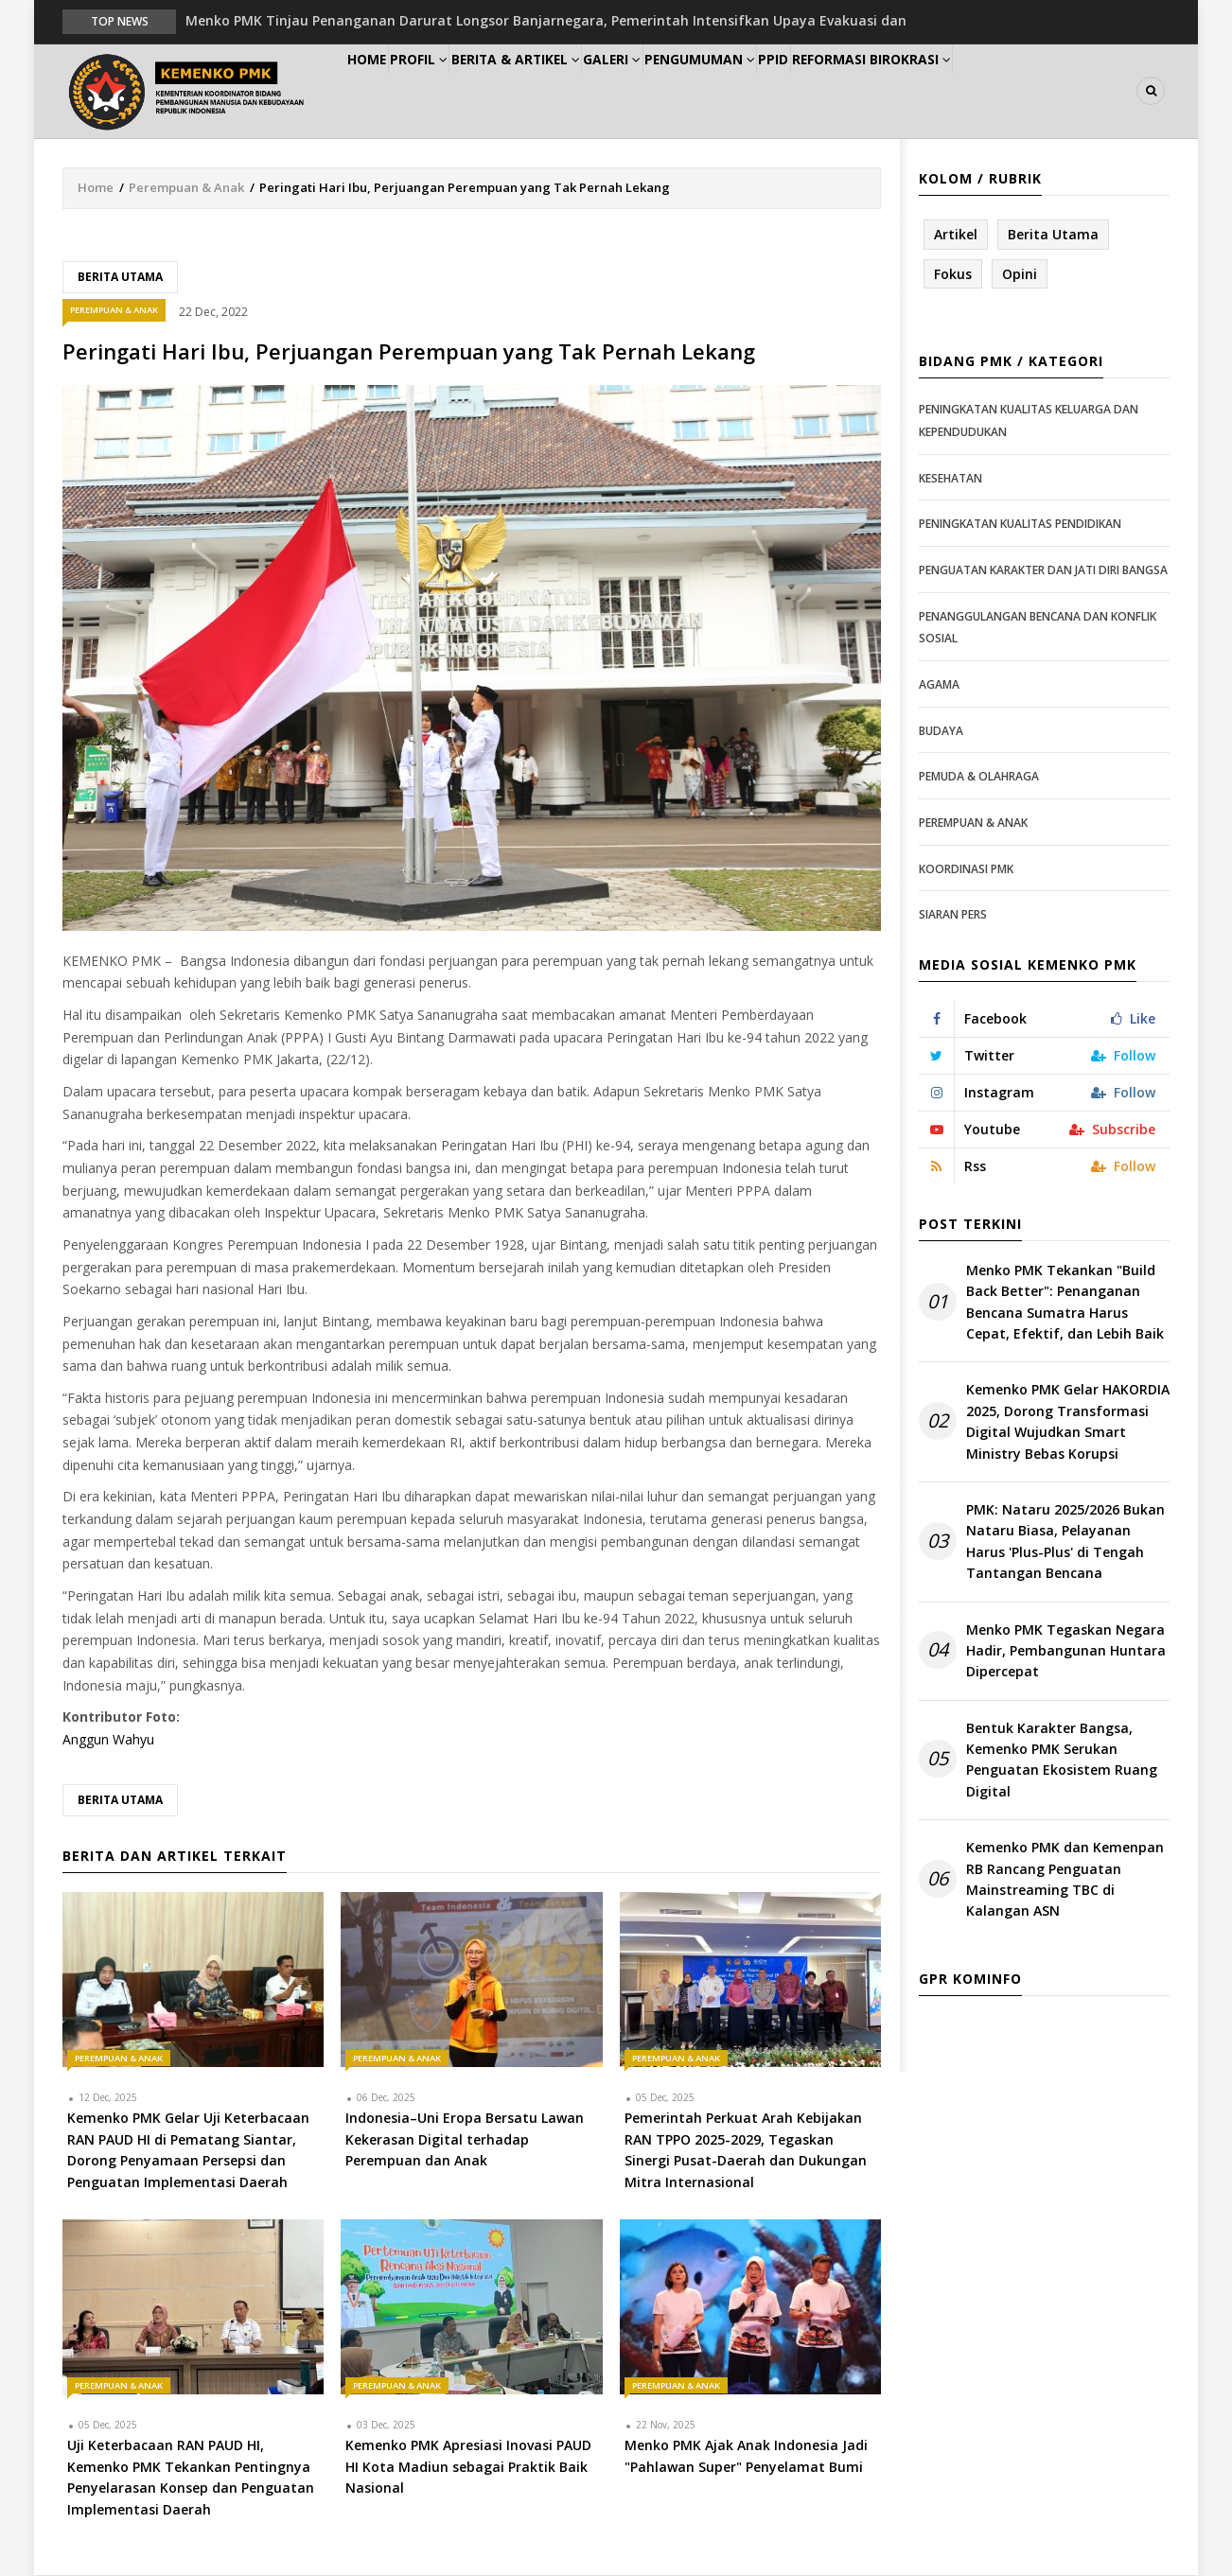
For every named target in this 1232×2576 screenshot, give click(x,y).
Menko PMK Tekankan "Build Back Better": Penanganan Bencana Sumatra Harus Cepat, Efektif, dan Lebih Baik (1065, 1302)
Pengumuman (778, 91)
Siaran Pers (953, 915)
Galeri (674, 91)
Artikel (955, 235)
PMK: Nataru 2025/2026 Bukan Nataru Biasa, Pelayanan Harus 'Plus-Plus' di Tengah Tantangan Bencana (1065, 1542)
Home (378, 91)
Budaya (941, 732)
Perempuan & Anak (186, 188)
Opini (1019, 275)
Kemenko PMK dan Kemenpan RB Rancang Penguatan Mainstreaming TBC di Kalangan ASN (1065, 1880)
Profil (451, 91)
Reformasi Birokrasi (983, 91)
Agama (939, 685)
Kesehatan (950, 479)
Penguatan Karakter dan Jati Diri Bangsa (1043, 571)
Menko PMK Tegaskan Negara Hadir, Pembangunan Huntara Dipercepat (1066, 1651)
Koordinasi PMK (966, 870)
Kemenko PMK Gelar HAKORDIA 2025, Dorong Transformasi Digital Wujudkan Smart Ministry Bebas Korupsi (1068, 1422)
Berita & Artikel (563, 91)
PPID (870, 91)
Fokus (953, 275)
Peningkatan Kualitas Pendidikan (1020, 525)
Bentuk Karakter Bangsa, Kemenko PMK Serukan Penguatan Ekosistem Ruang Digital (1061, 1760)
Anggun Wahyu (108, 1740)
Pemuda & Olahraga (979, 777)
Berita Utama (120, 278)
